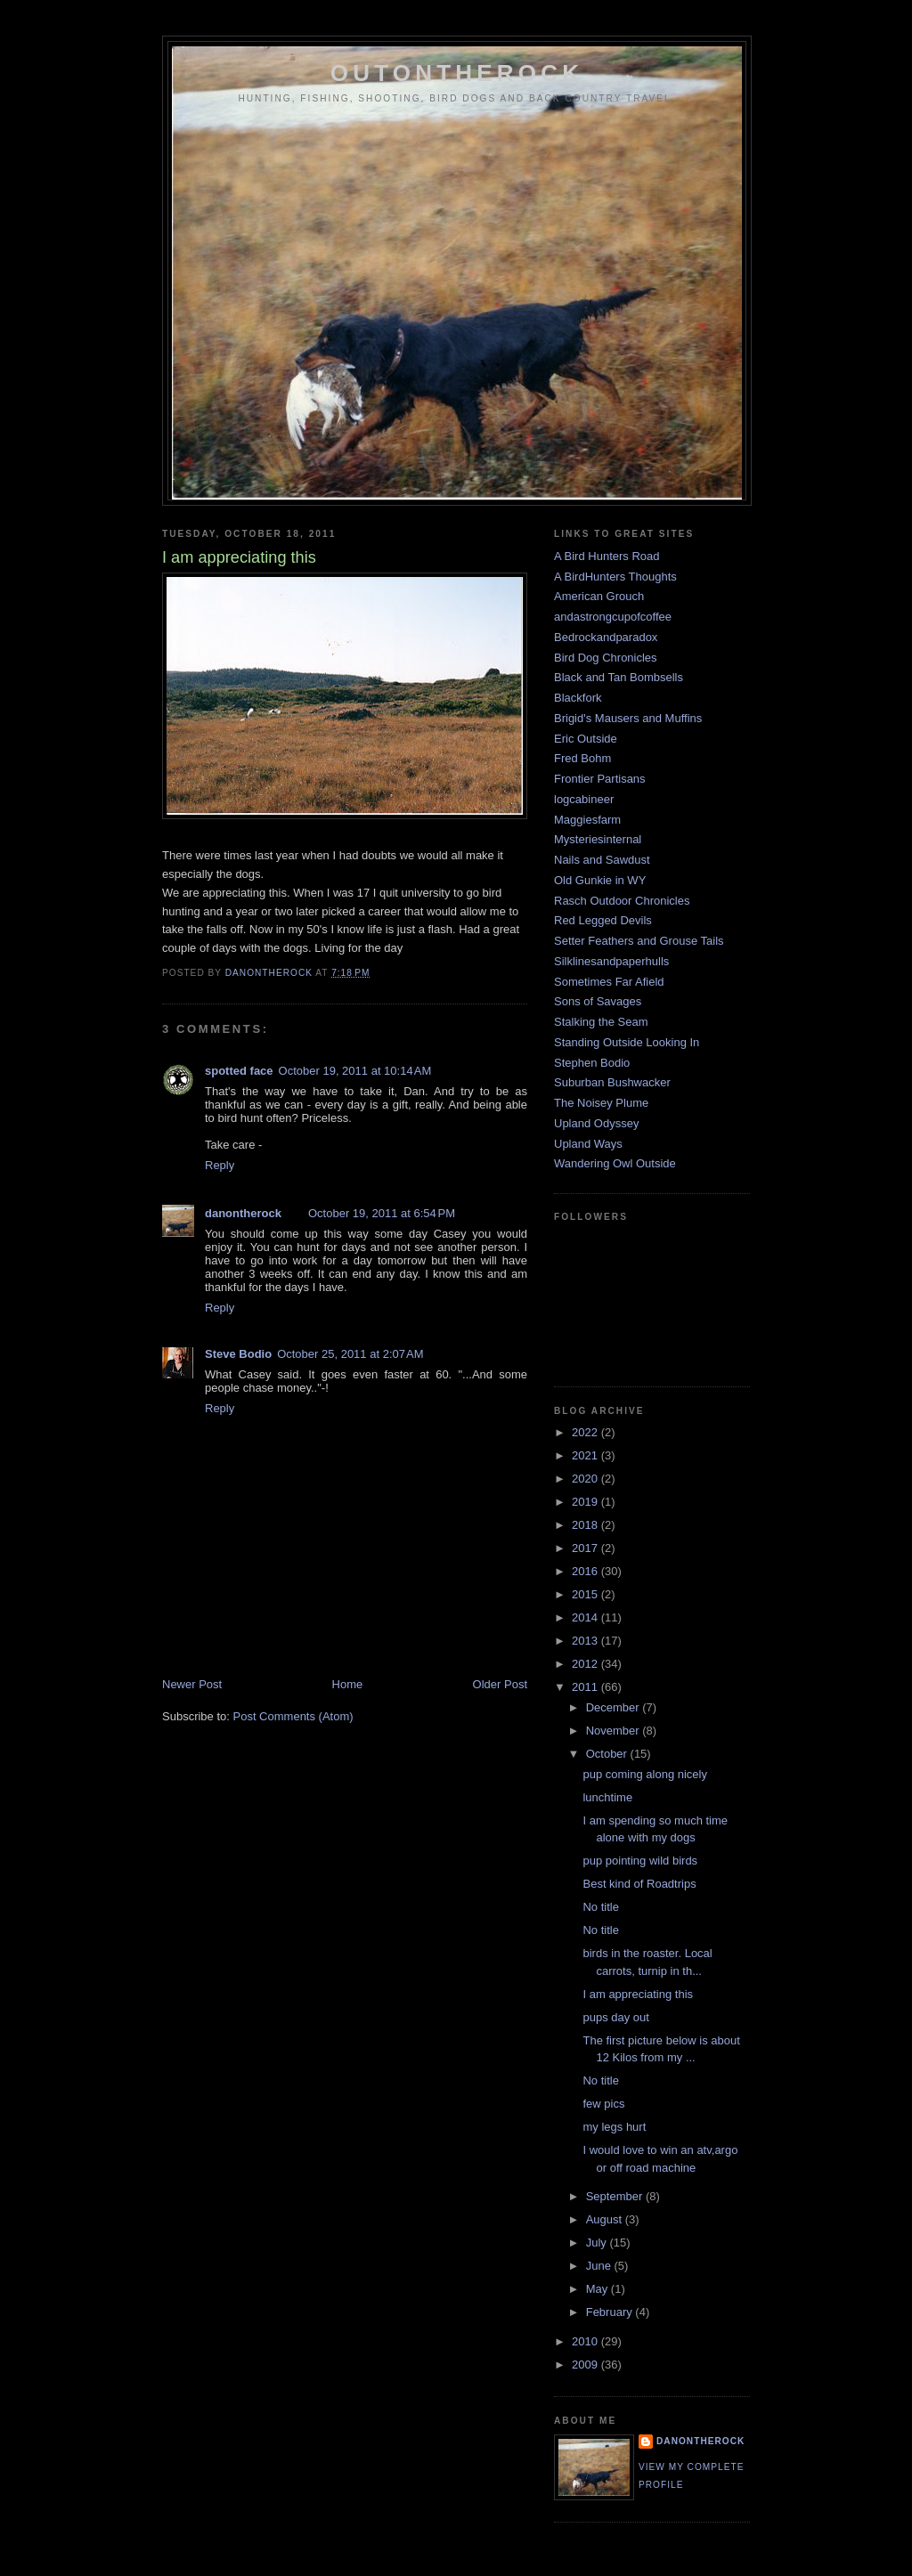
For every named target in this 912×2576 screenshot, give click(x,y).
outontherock (456, 73)
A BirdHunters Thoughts (615, 576)
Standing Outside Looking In (626, 1042)
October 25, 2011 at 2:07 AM (350, 1354)
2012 (586, 1663)
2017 (586, 1548)
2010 (586, 2341)
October (608, 1753)
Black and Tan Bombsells (618, 677)
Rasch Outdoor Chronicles (621, 900)
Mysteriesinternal (597, 839)
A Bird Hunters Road (607, 556)
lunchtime (607, 1797)
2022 (586, 1432)
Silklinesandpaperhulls (611, 961)
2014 (586, 1617)
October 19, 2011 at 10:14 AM (355, 1070)
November (614, 1730)
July (598, 2242)
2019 (586, 1501)
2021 (586, 1455)
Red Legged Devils (603, 920)
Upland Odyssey (596, 1123)
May (598, 2289)
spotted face (239, 1070)
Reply (219, 1165)
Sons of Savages (597, 1001)
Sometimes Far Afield (609, 981)
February (611, 2312)
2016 (586, 1571)
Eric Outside (585, 738)
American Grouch (599, 596)
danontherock (243, 1213)
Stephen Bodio (592, 1062)
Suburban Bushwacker (612, 1082)
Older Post (500, 1684)
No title (600, 1907)
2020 (586, 1478)
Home (347, 1684)
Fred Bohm (582, 758)
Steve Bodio (238, 1354)
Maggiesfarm (587, 819)
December (614, 1707)
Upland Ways (588, 1143)
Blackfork (577, 697)
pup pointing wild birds (639, 1860)
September (616, 2196)
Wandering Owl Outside (615, 1163)
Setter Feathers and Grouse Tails (639, 940)
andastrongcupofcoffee (613, 616)
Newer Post (192, 1684)
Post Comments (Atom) (293, 1716)
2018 (586, 1525)
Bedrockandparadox (605, 637)
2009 (586, 2364)
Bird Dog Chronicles (605, 657)
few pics (603, 2103)
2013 (586, 1640)
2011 (586, 1687)
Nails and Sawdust (602, 859)
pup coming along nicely (644, 1774)
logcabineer (584, 799)
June (600, 2265)
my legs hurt (614, 2126)
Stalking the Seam (601, 1021)
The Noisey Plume (601, 1102)
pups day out (615, 2017)
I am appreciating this (637, 1994)
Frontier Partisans (600, 778)
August (605, 2219)
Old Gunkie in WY (600, 880)
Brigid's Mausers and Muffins (628, 718)
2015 (586, 1594)
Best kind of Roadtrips (639, 1883)
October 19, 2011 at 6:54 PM (381, 1213)
